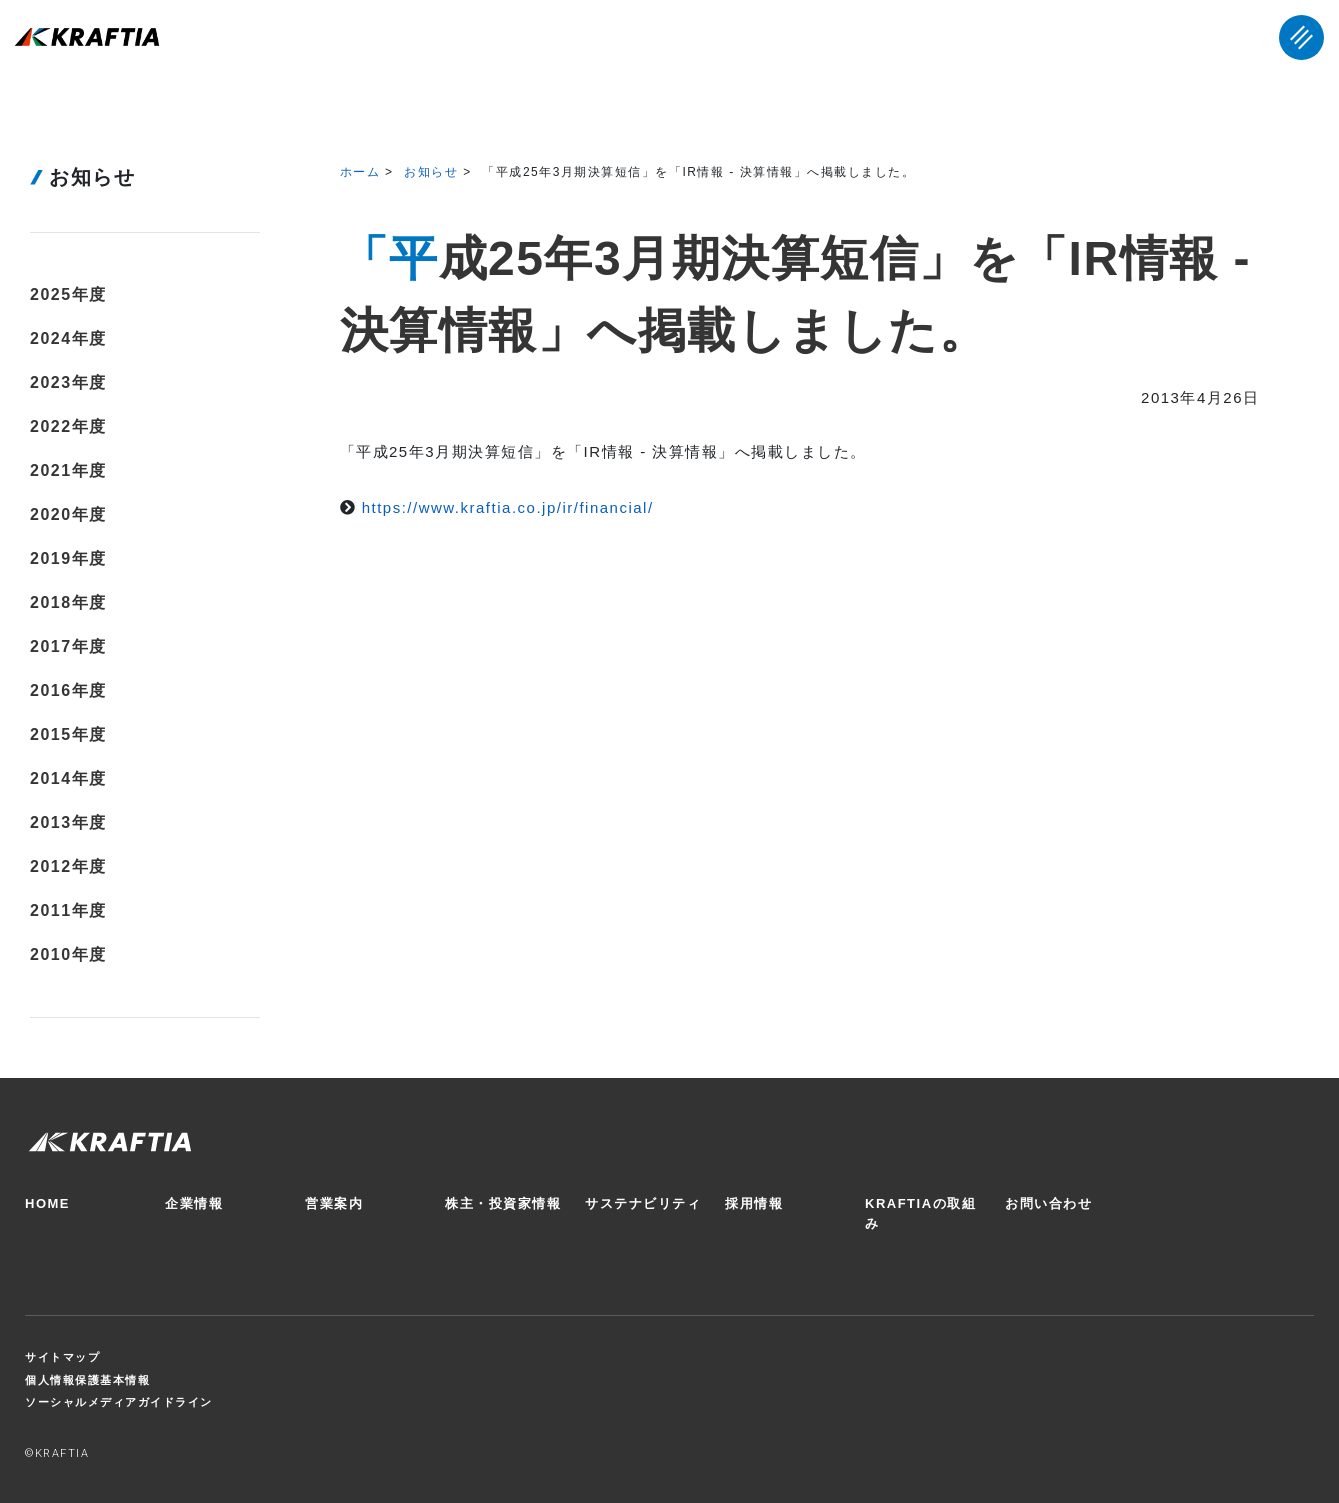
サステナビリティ (643, 1203)
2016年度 (68, 690)
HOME (47, 1203)
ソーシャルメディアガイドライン (119, 1402)
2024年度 (68, 338)
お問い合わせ (1048, 1203)
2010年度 (68, 954)
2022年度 (68, 426)
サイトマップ (62, 1357)
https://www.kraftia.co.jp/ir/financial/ (508, 507)
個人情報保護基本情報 (87, 1380)
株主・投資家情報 (503, 1203)
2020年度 (68, 514)
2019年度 (68, 558)
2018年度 (68, 602)
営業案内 (334, 1203)
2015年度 (68, 734)
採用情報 (754, 1203)
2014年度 (68, 778)
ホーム (360, 172)
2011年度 (68, 910)
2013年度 (68, 822)
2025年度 (68, 294)
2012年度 (68, 866)
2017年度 (68, 646)
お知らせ (431, 172)
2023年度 (68, 382)
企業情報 (194, 1203)
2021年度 (68, 470)
